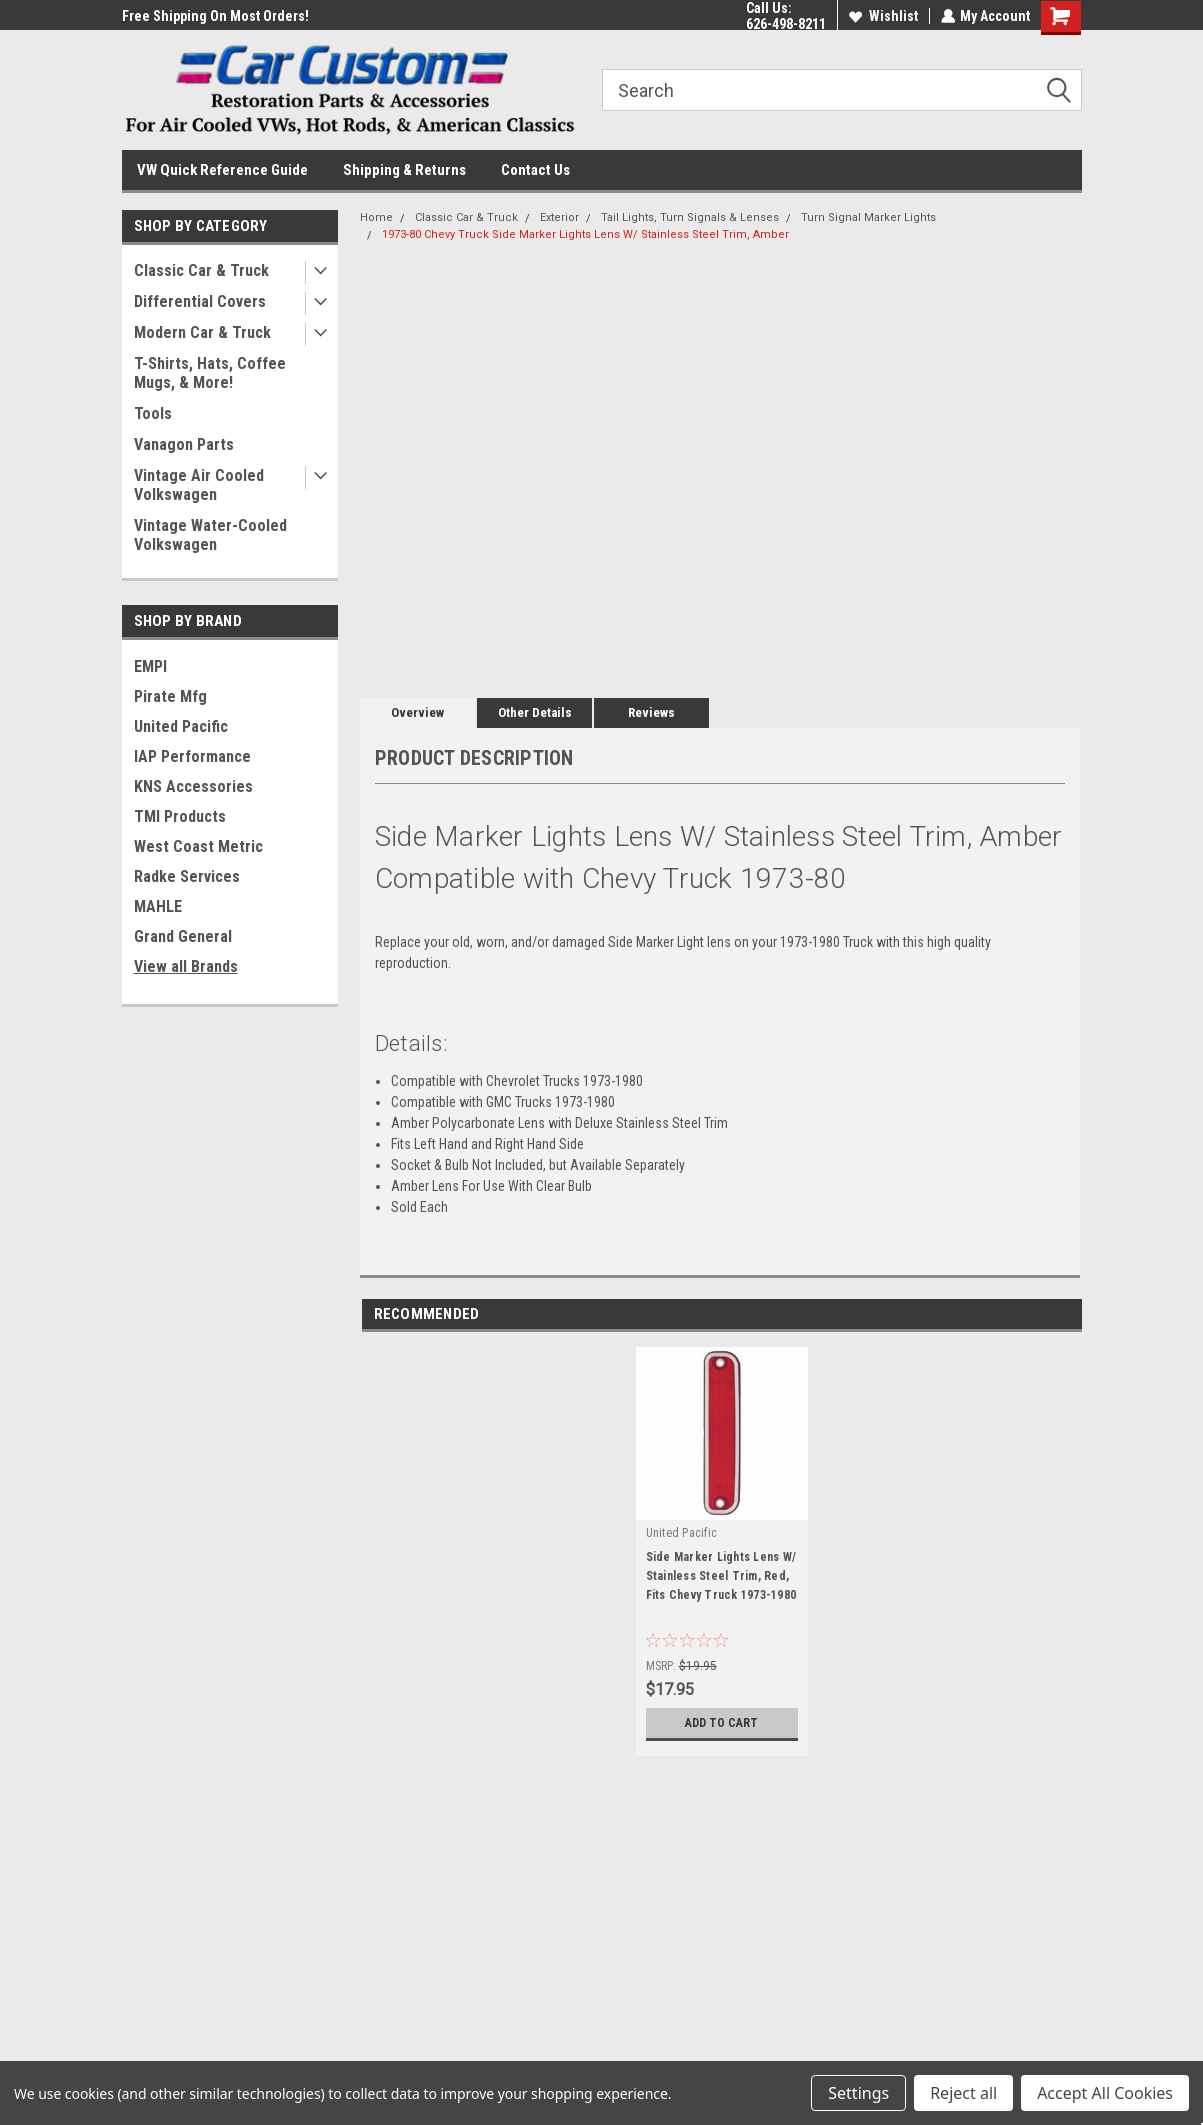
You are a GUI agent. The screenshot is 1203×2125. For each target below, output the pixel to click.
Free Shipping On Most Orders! (215, 16)
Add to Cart (721, 1723)
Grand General (183, 936)
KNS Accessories (193, 786)
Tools (153, 413)
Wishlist (882, 16)
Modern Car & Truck (202, 332)
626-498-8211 (785, 24)
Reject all (963, 2093)
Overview (417, 712)
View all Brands (186, 966)
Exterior (559, 217)
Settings (858, 2093)
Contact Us (535, 170)
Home (376, 217)
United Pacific (181, 726)
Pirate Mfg (170, 696)
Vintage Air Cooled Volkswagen (199, 485)
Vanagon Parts (184, 444)
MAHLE (158, 906)
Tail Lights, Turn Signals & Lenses (690, 217)
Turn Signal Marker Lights (868, 217)
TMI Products (180, 816)
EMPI (150, 666)
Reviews (651, 712)
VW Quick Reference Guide (222, 170)
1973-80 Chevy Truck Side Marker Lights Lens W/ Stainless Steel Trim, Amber (585, 234)
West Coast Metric (198, 846)
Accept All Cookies (1105, 2093)
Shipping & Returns (404, 170)
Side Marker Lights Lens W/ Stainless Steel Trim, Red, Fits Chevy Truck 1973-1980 (721, 1576)
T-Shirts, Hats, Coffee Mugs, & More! (210, 373)
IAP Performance (192, 756)
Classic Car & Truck (201, 270)
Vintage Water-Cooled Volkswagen (210, 535)
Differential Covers (200, 301)
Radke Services (187, 876)
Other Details (535, 712)
